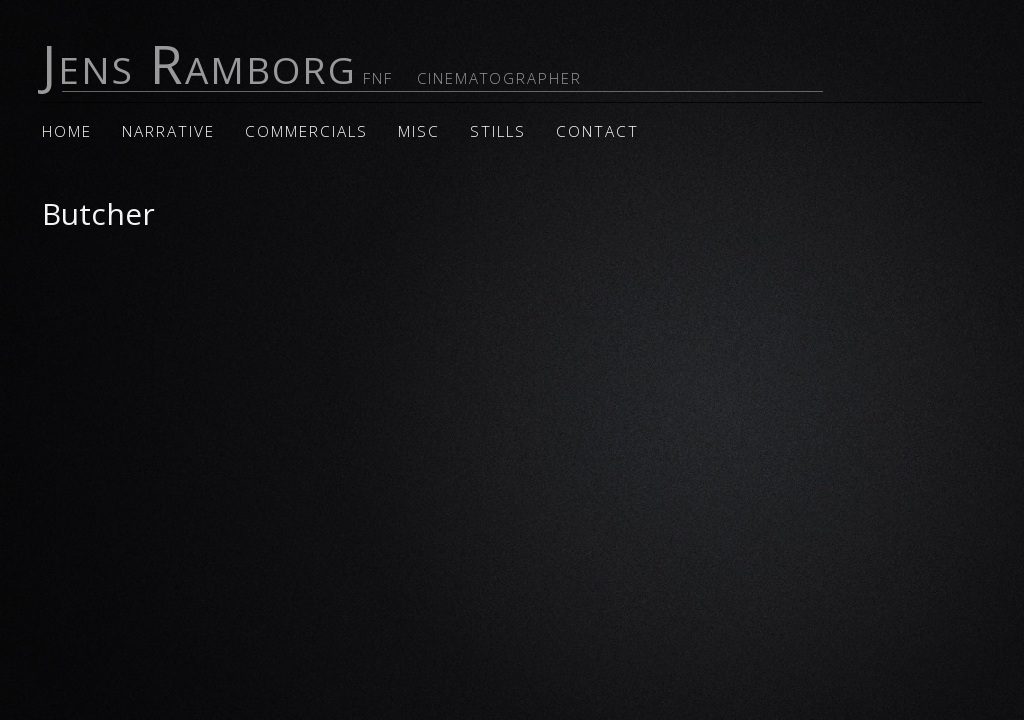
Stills (498, 131)
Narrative (168, 131)
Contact (597, 131)
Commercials (306, 131)
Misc (419, 131)
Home (67, 131)
